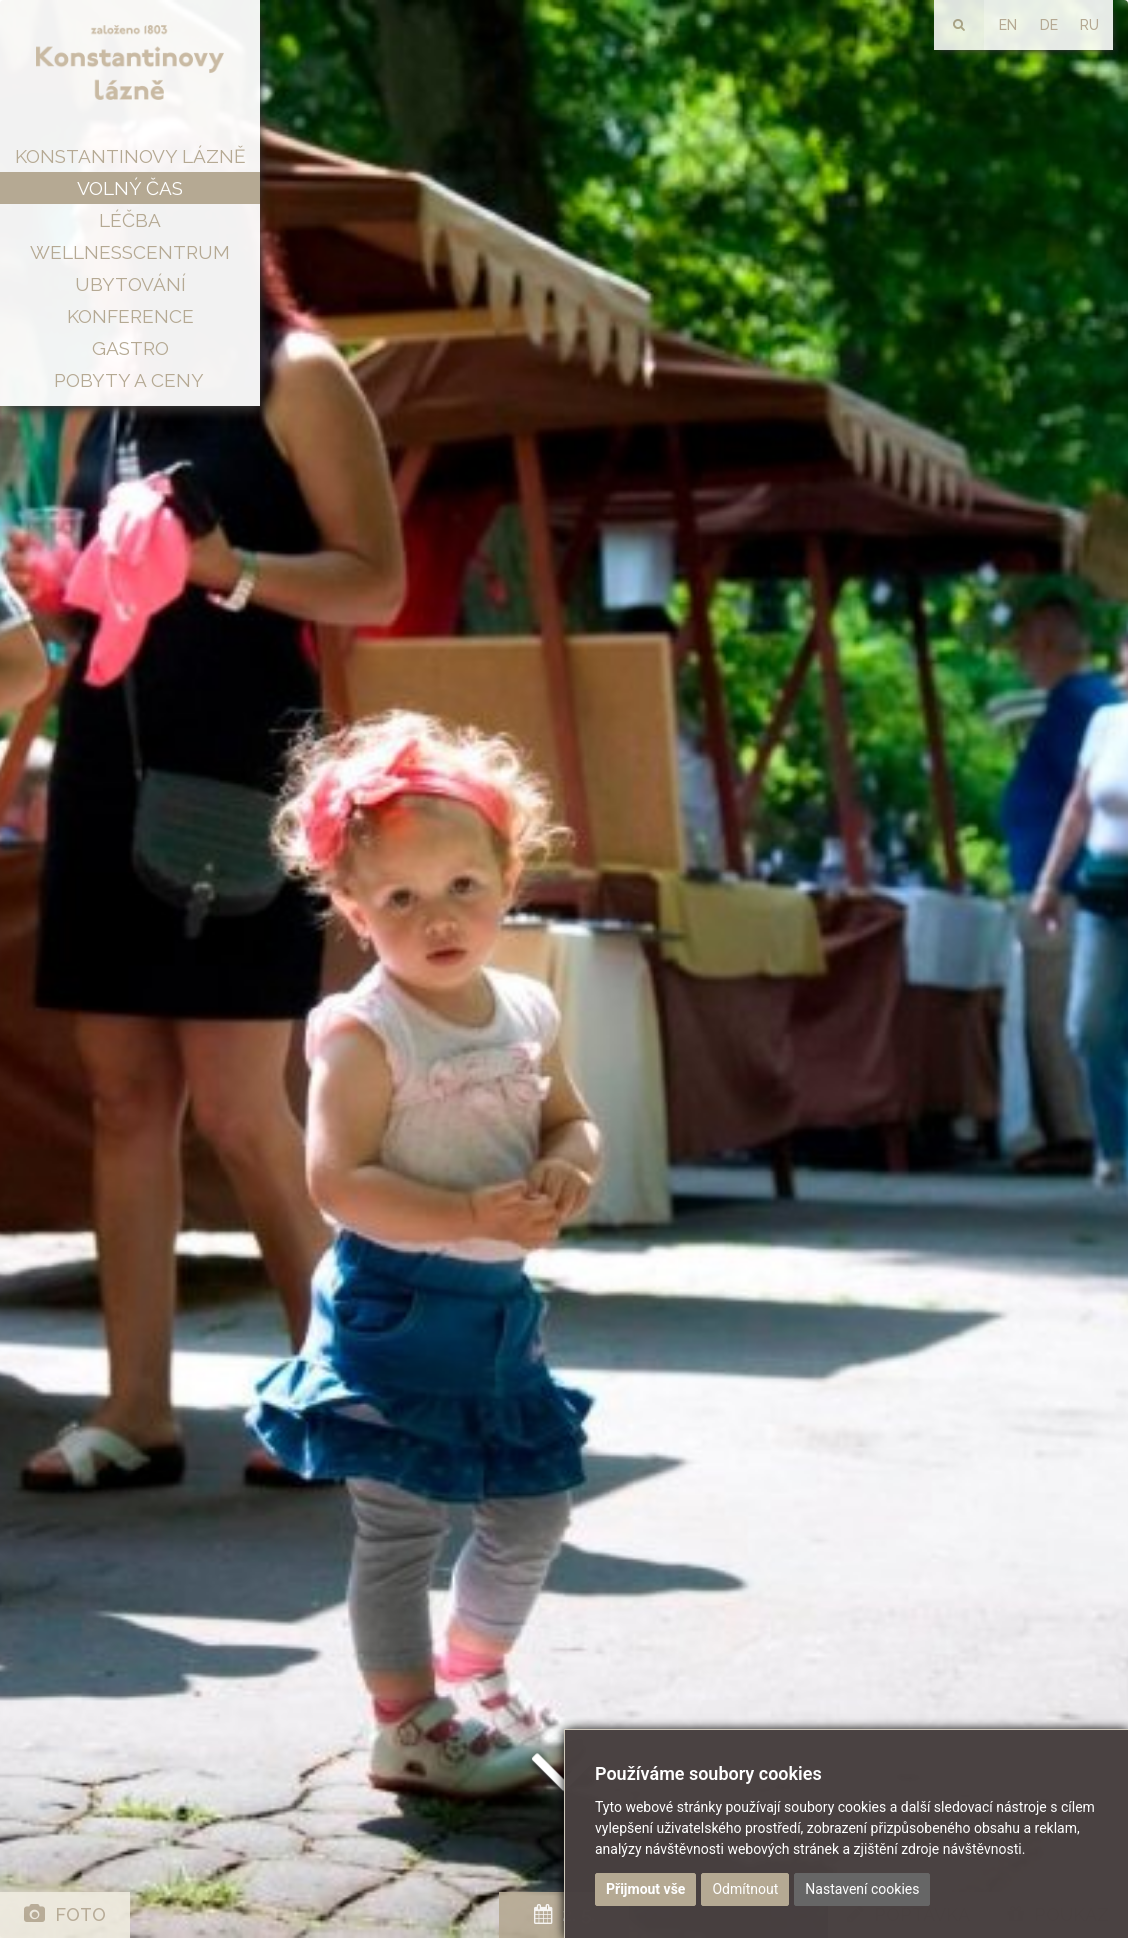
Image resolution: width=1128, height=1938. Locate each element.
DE (1049, 25)
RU (1089, 25)
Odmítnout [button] (745, 1889)
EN (1008, 25)
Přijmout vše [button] (645, 1889)
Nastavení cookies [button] (862, 1889)
